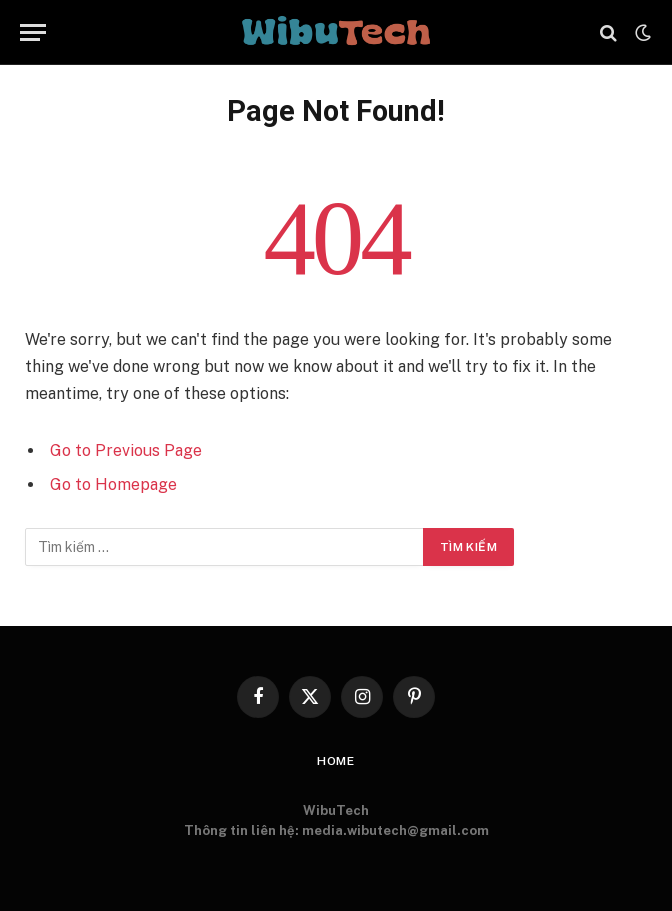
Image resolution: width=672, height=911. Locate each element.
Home (336, 761)
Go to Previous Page (126, 450)
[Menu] (33, 32)
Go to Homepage (113, 484)
